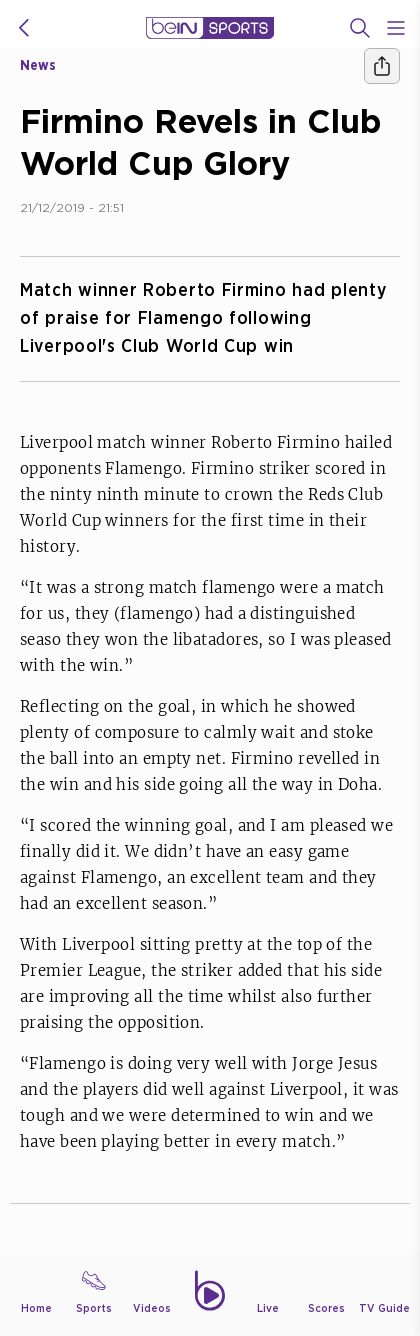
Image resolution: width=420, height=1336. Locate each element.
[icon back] (24, 28)
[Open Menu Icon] (396, 28)
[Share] (382, 66)
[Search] (360, 28)
